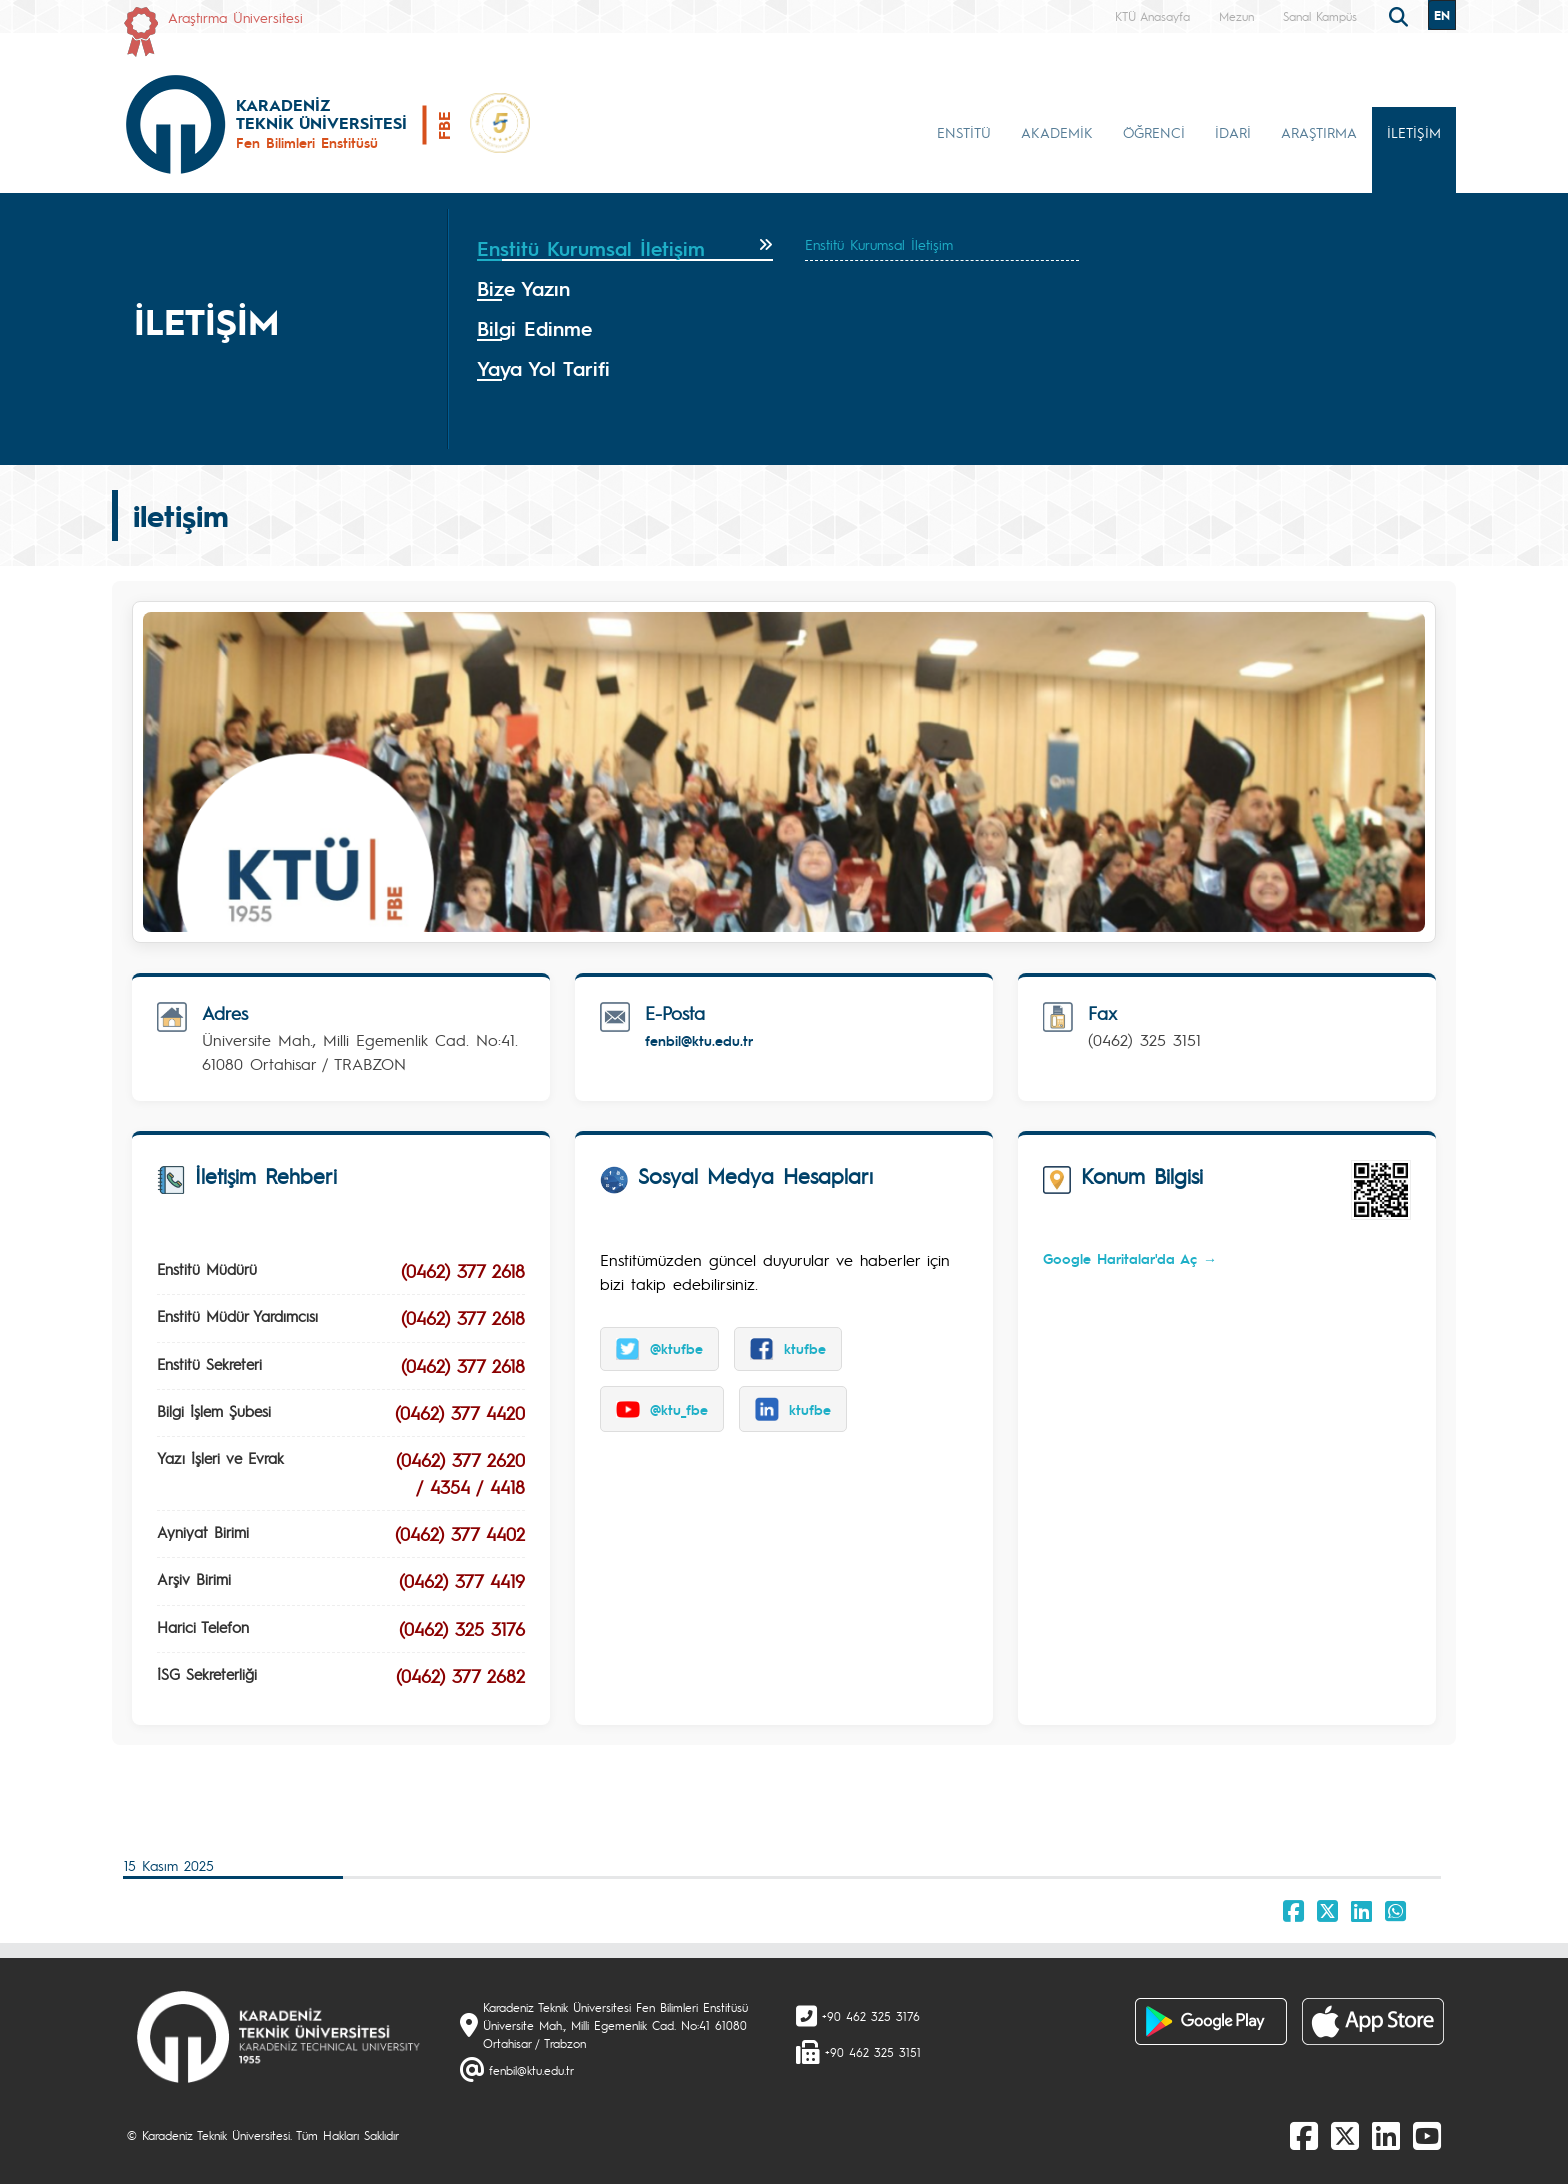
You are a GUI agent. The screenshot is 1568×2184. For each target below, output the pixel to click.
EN (1442, 15)
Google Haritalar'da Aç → (1130, 1258)
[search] (1401, 15)
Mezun (1236, 16)
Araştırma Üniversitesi (235, 17)
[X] (1345, 2135)
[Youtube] (1427, 2135)
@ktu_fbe (662, 1409)
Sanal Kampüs (1320, 16)
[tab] (625, 249)
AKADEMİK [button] (1057, 132)
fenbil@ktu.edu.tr (699, 1040)
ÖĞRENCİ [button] (1154, 132)
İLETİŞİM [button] (1414, 132)
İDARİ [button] (1233, 132)
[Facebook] (1304, 2135)
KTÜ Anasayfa (1152, 16)
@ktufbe (659, 1349)
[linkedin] (1386, 2135)
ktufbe (788, 1349)
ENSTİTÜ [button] (964, 132)
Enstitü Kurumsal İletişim (879, 244)
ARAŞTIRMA (1319, 132)
